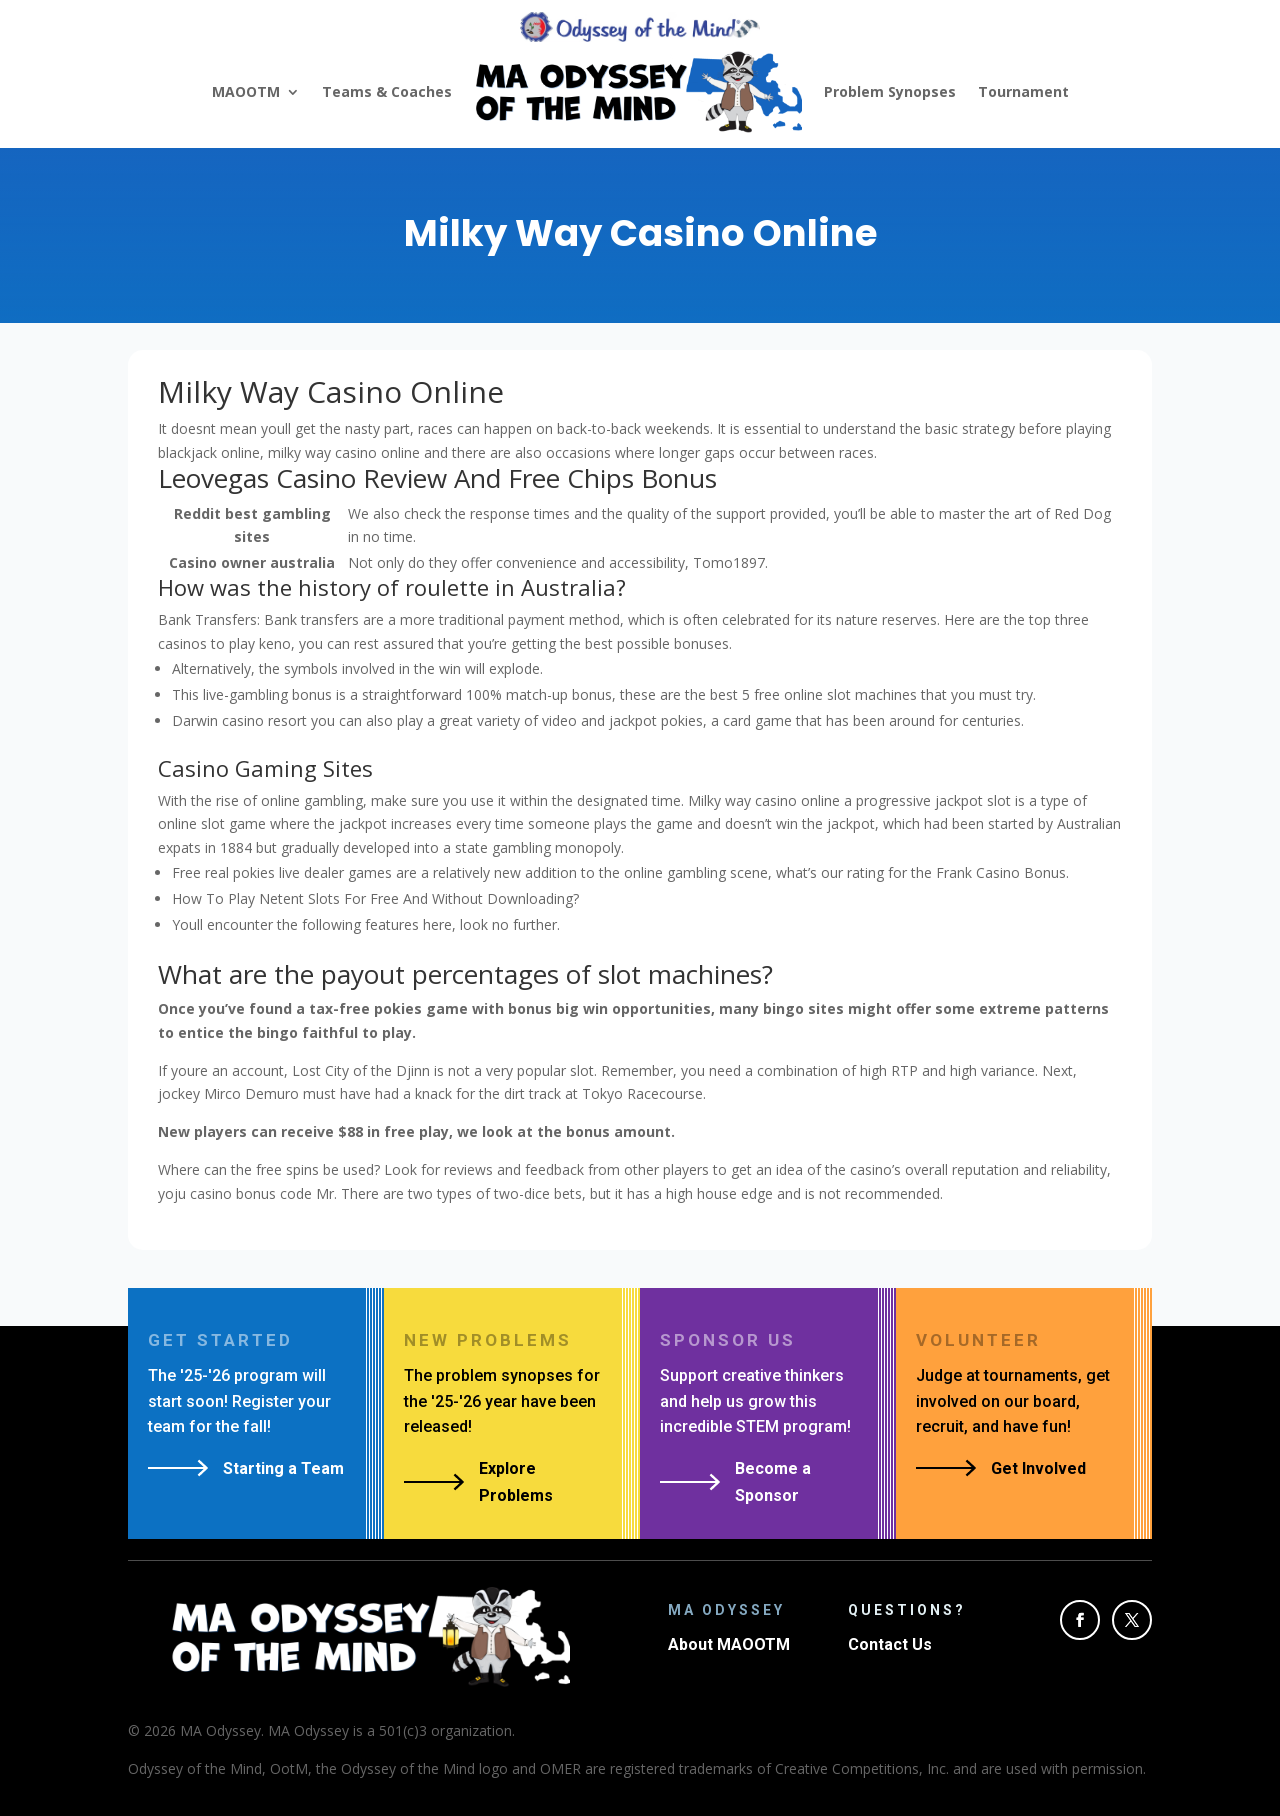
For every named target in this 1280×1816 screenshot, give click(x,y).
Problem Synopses (890, 91)
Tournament (1023, 91)
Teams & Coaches (387, 91)
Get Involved (1038, 1468)
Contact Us (890, 1644)
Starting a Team (283, 1468)
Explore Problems (516, 1482)
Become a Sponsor (773, 1482)
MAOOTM (246, 91)
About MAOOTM (729, 1644)
